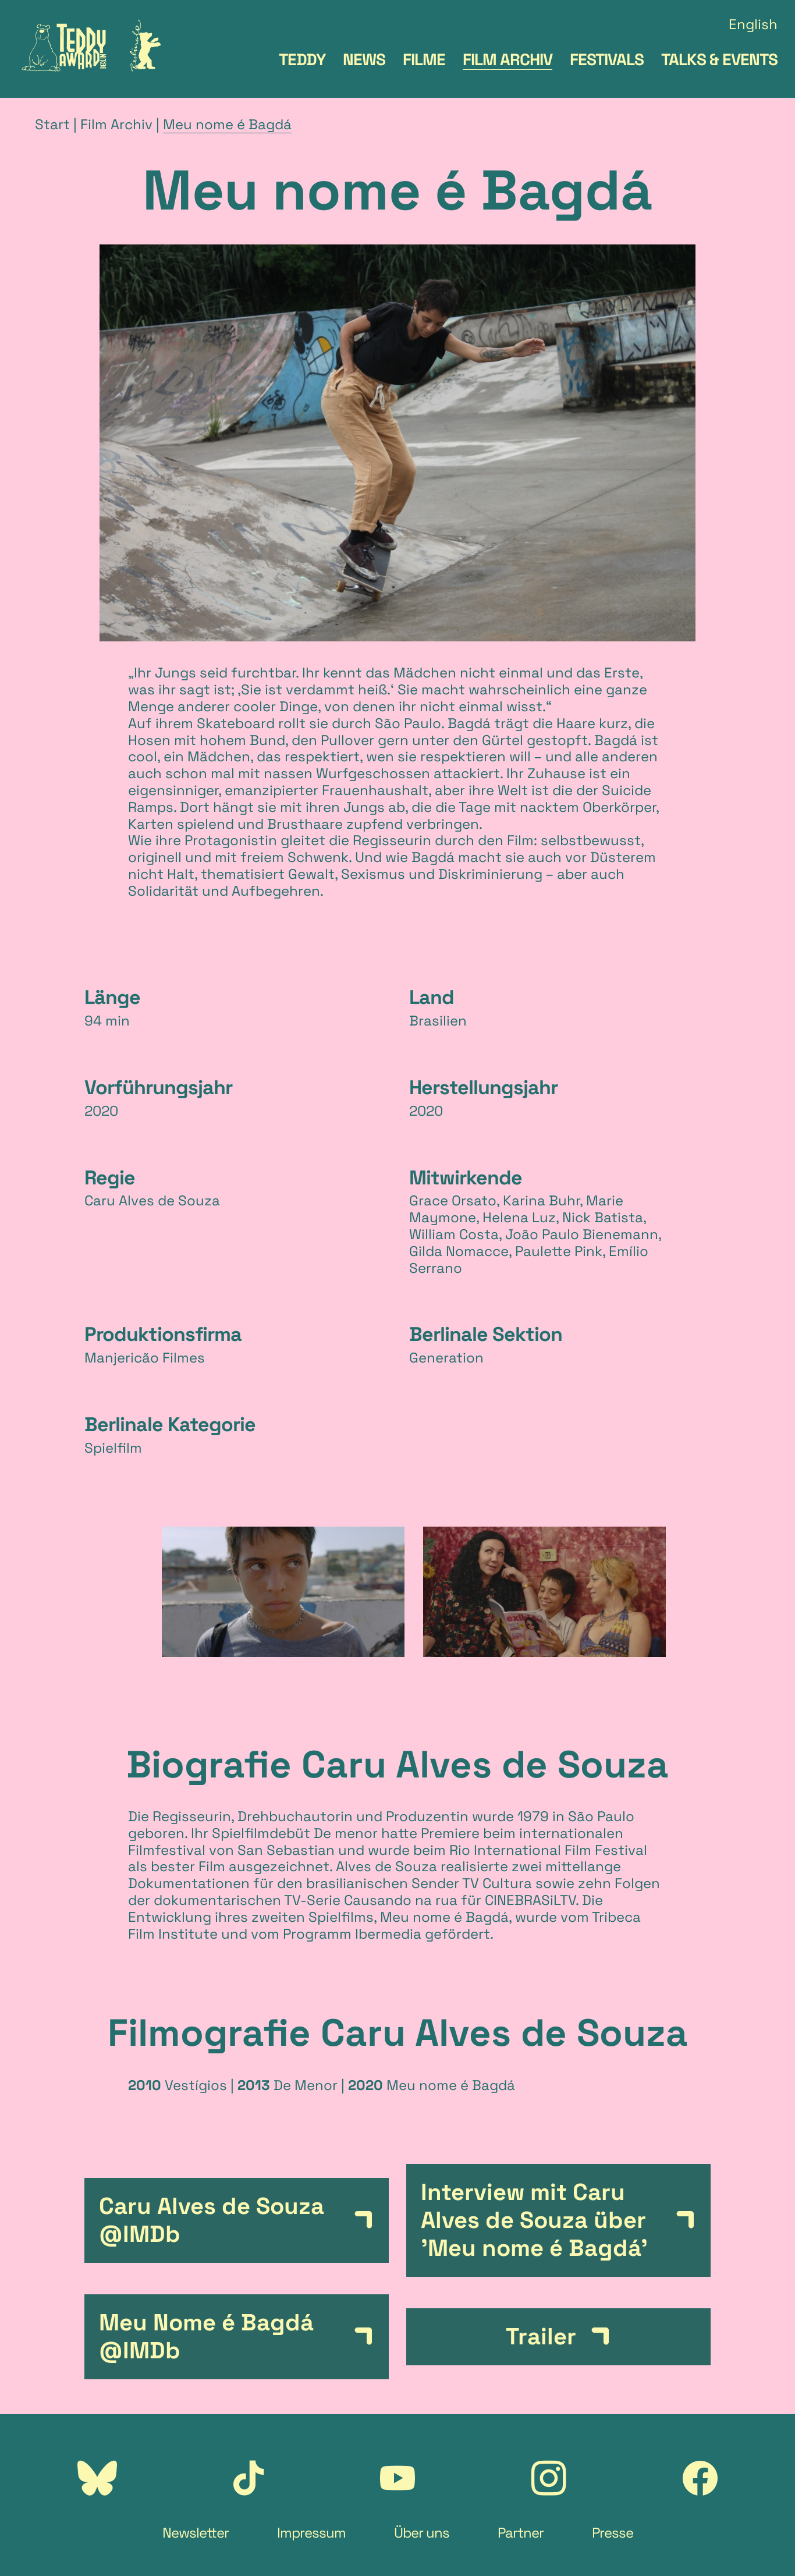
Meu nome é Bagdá (227, 124)
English (753, 24)
